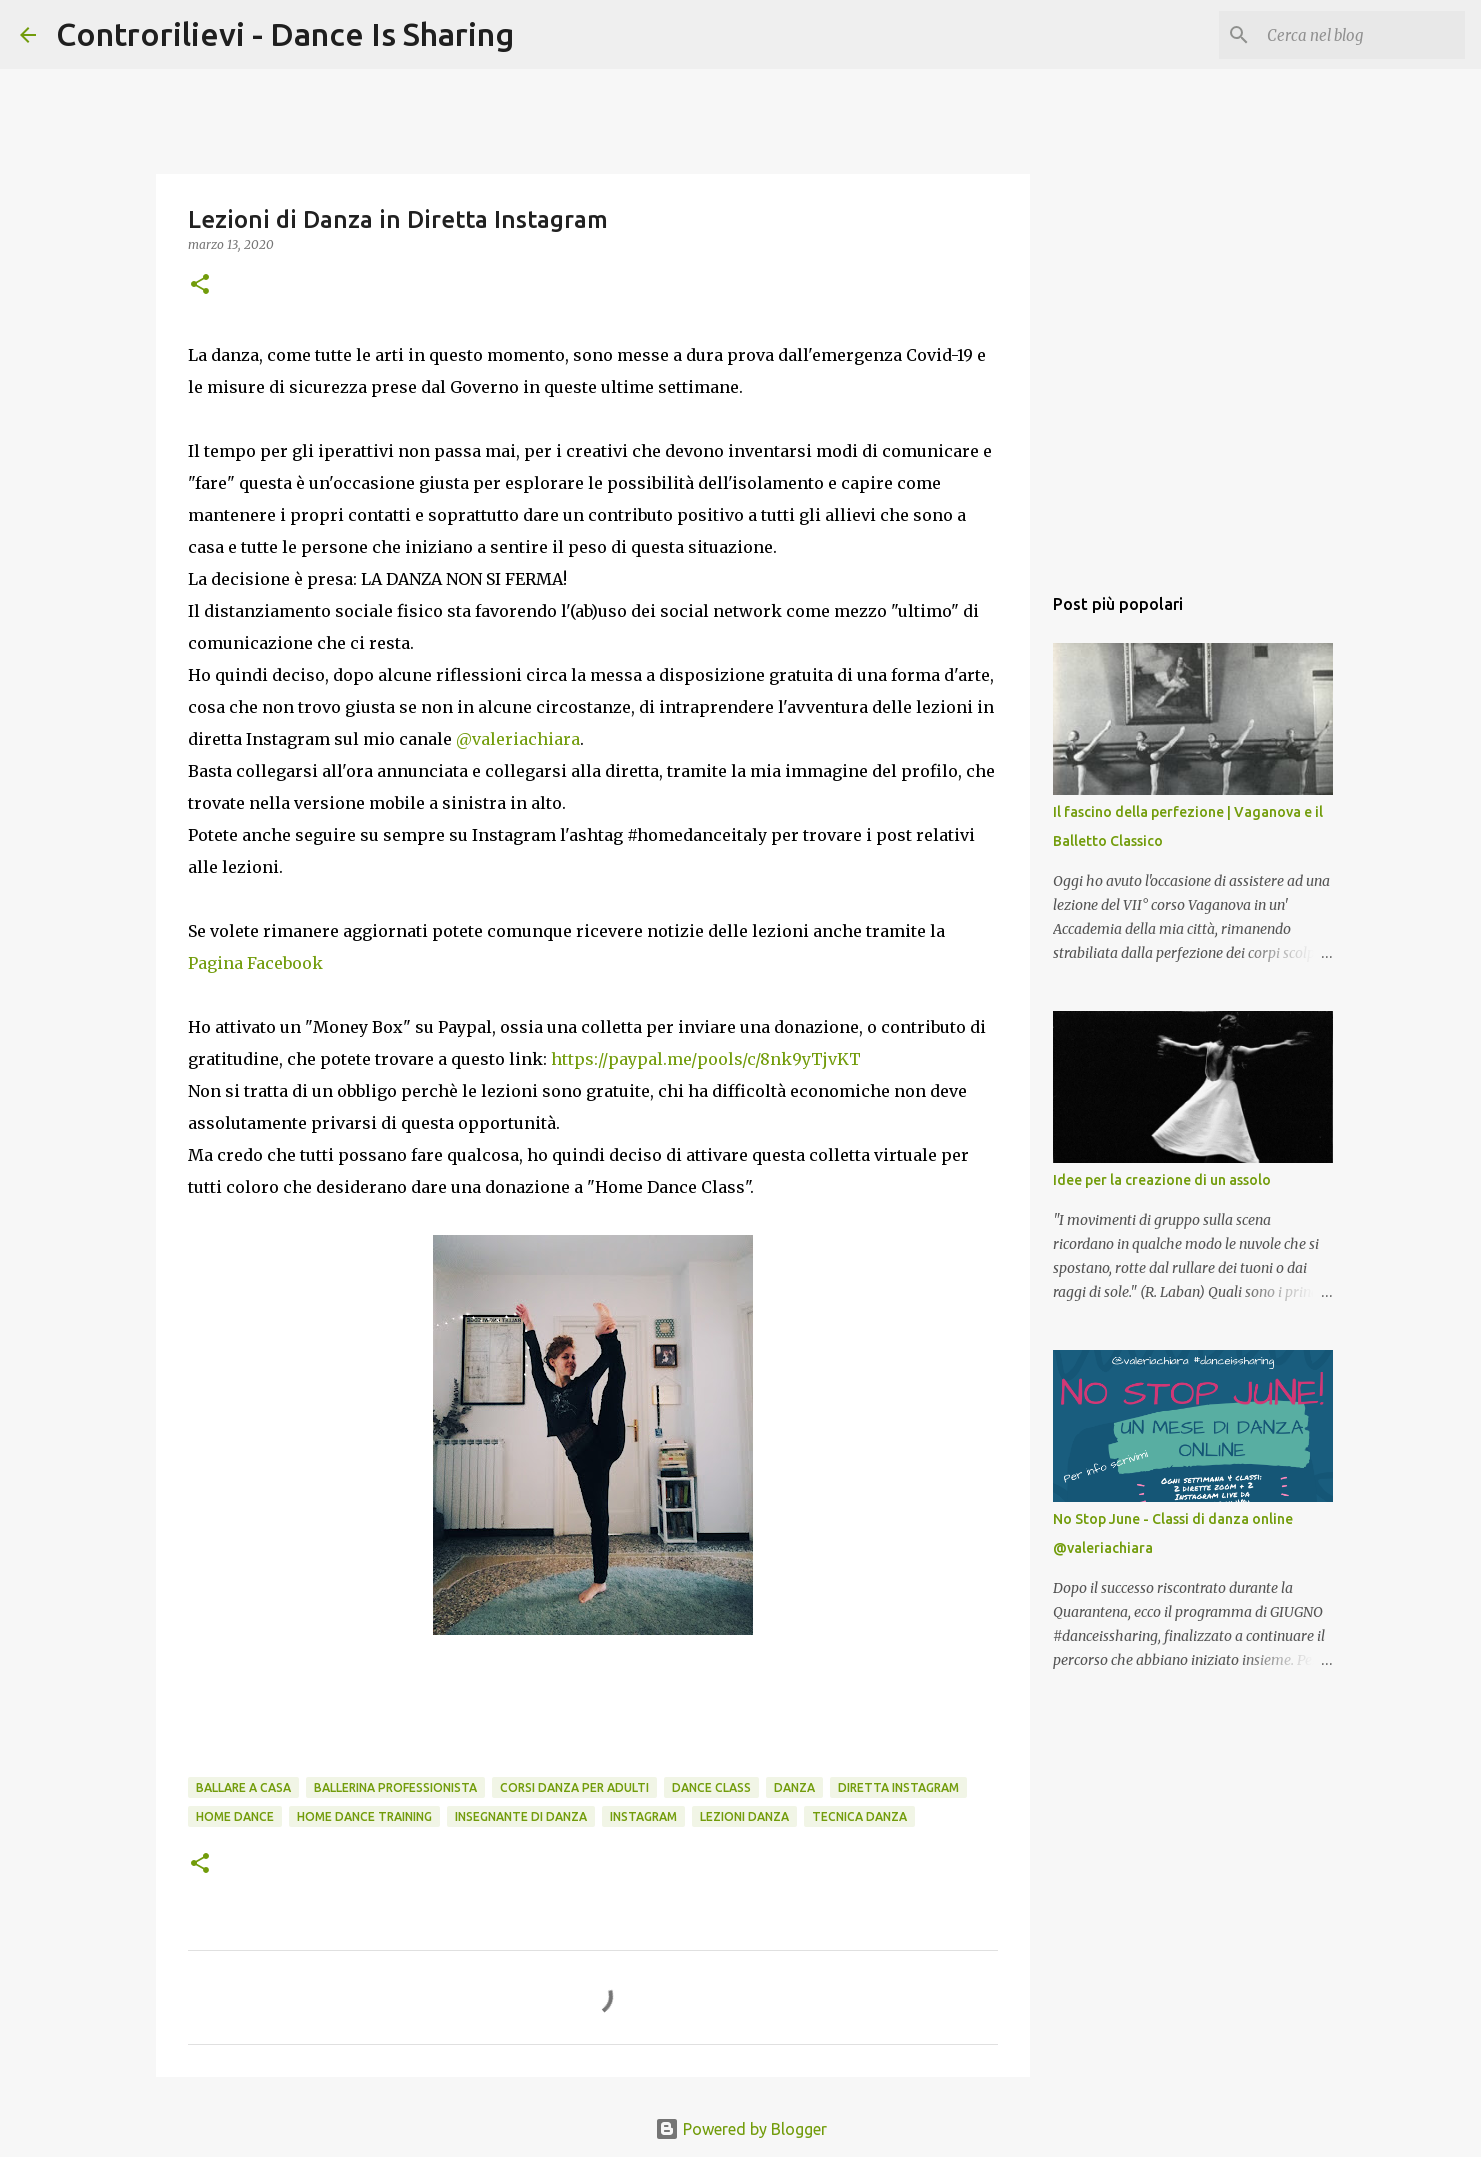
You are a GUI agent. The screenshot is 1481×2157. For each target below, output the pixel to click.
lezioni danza (744, 1816)
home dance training (364, 1816)
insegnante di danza (521, 1816)
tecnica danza (859, 1816)
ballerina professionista (395, 1787)
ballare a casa (243, 1787)
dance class (711, 1787)
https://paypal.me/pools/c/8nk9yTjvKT (708, 1059)
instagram (643, 1816)
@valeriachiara (518, 739)
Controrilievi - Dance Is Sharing (285, 34)
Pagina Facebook (255, 963)
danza (794, 1787)
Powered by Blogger (741, 2129)
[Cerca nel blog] (1360, 35)
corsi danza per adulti (574, 1787)
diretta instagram (898, 1787)
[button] (200, 285)
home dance (235, 1816)
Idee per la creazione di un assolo (1162, 1180)
